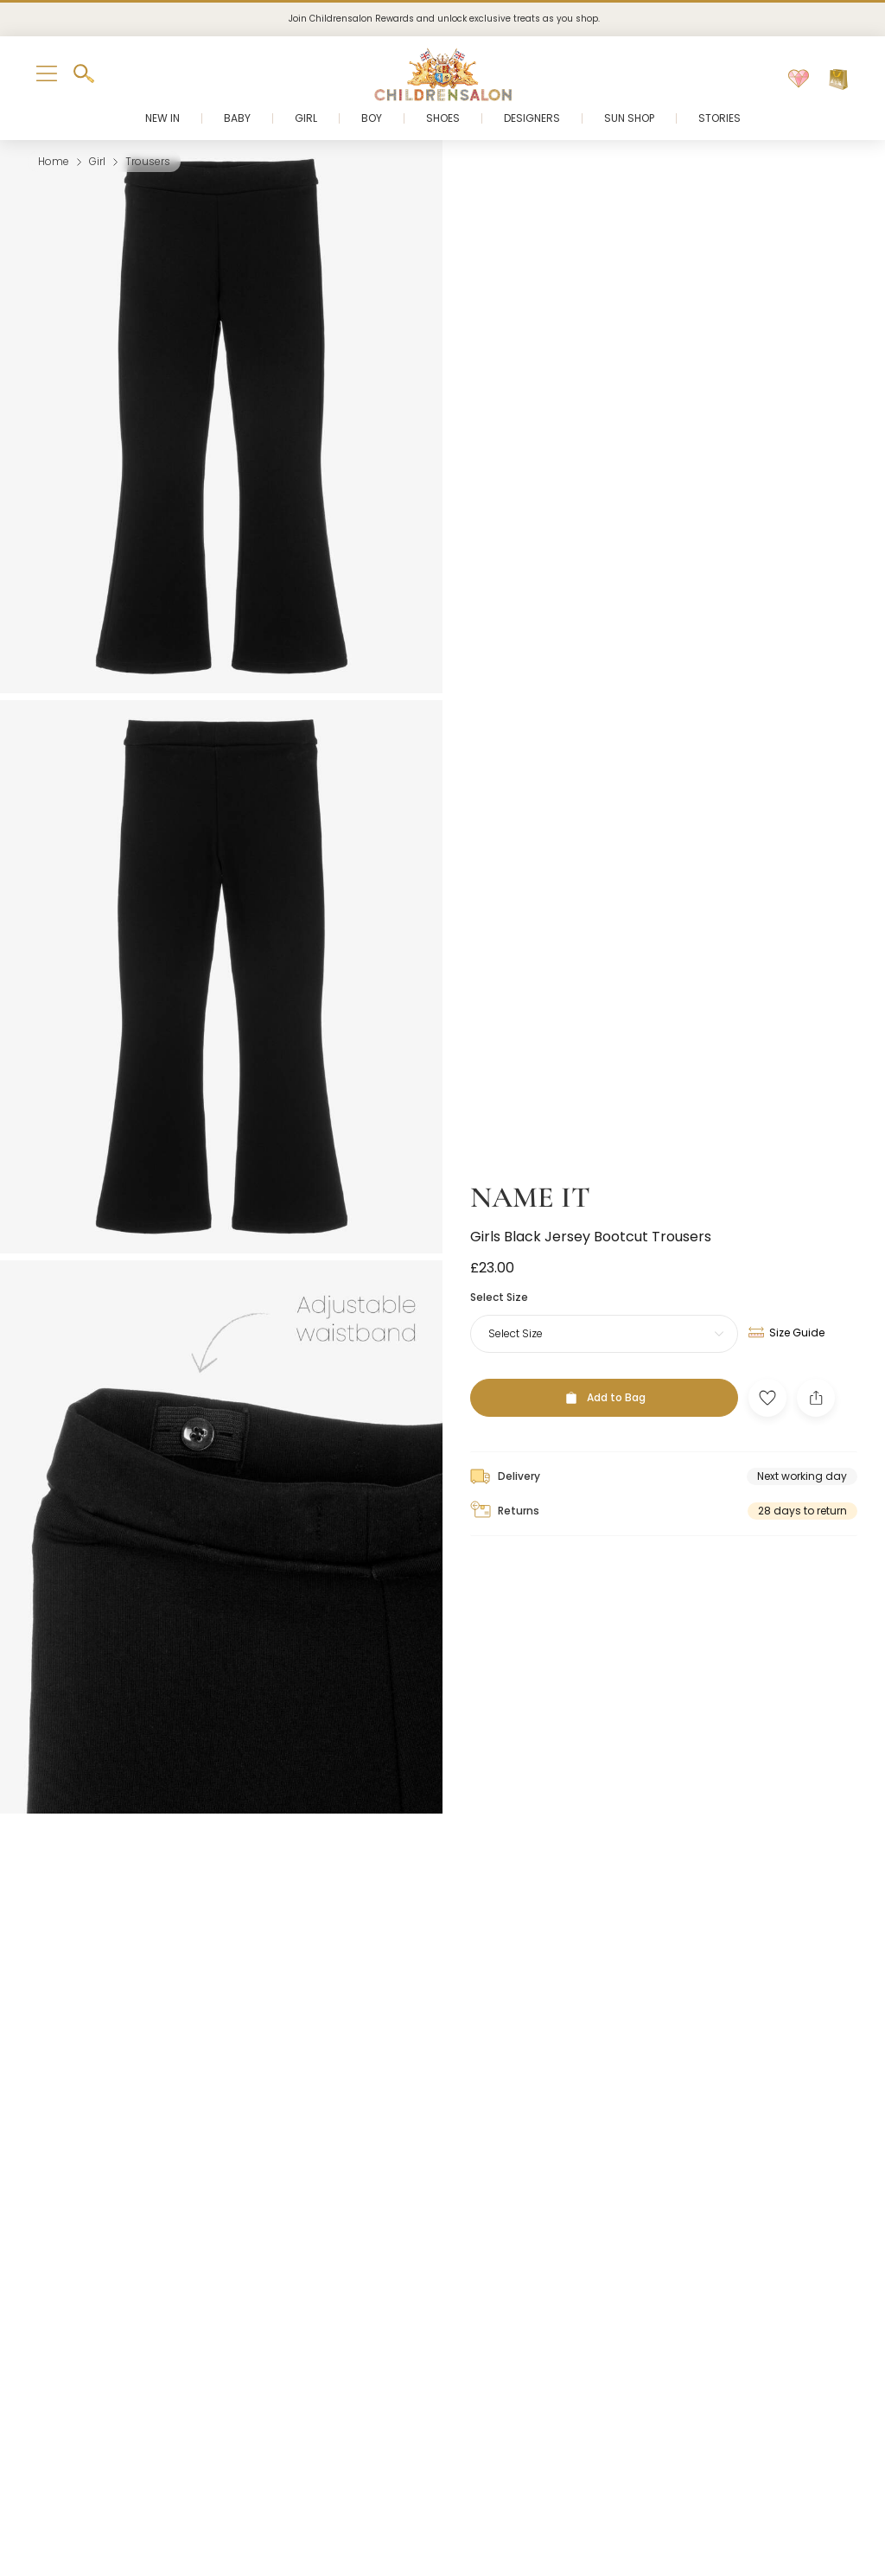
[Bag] (838, 79)
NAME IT (530, 1172)
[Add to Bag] (604, 1372)
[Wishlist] (798, 79)
